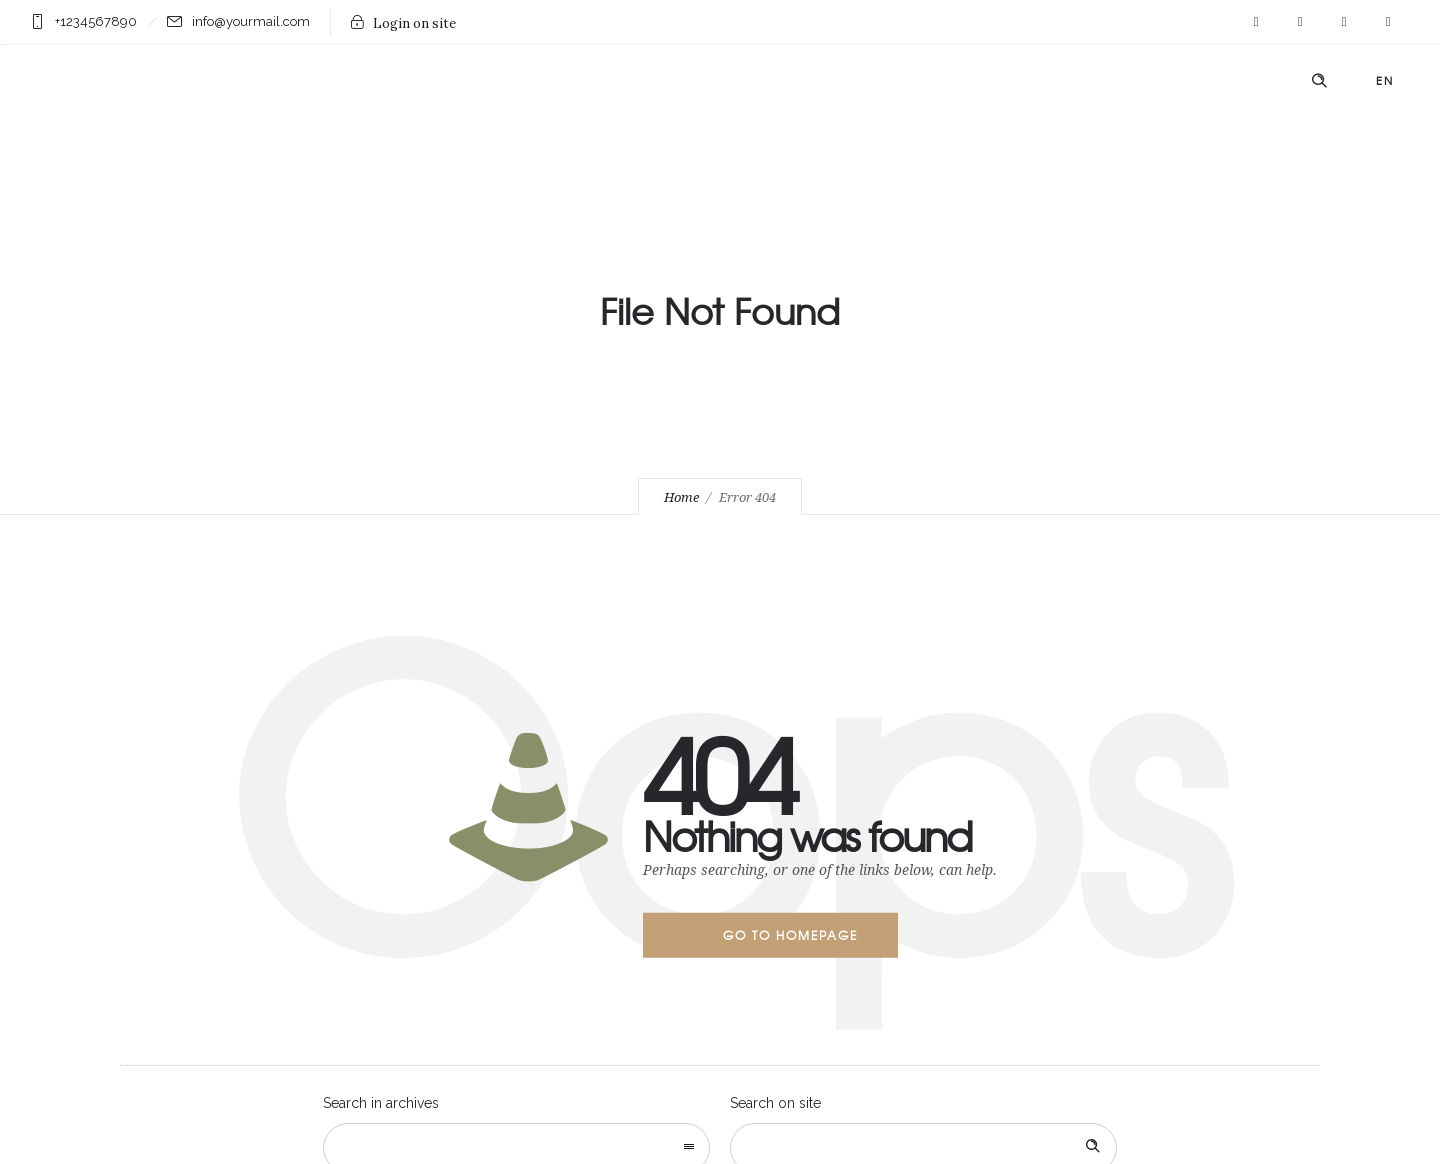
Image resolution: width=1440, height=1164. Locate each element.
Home (681, 497)
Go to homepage (790, 935)
